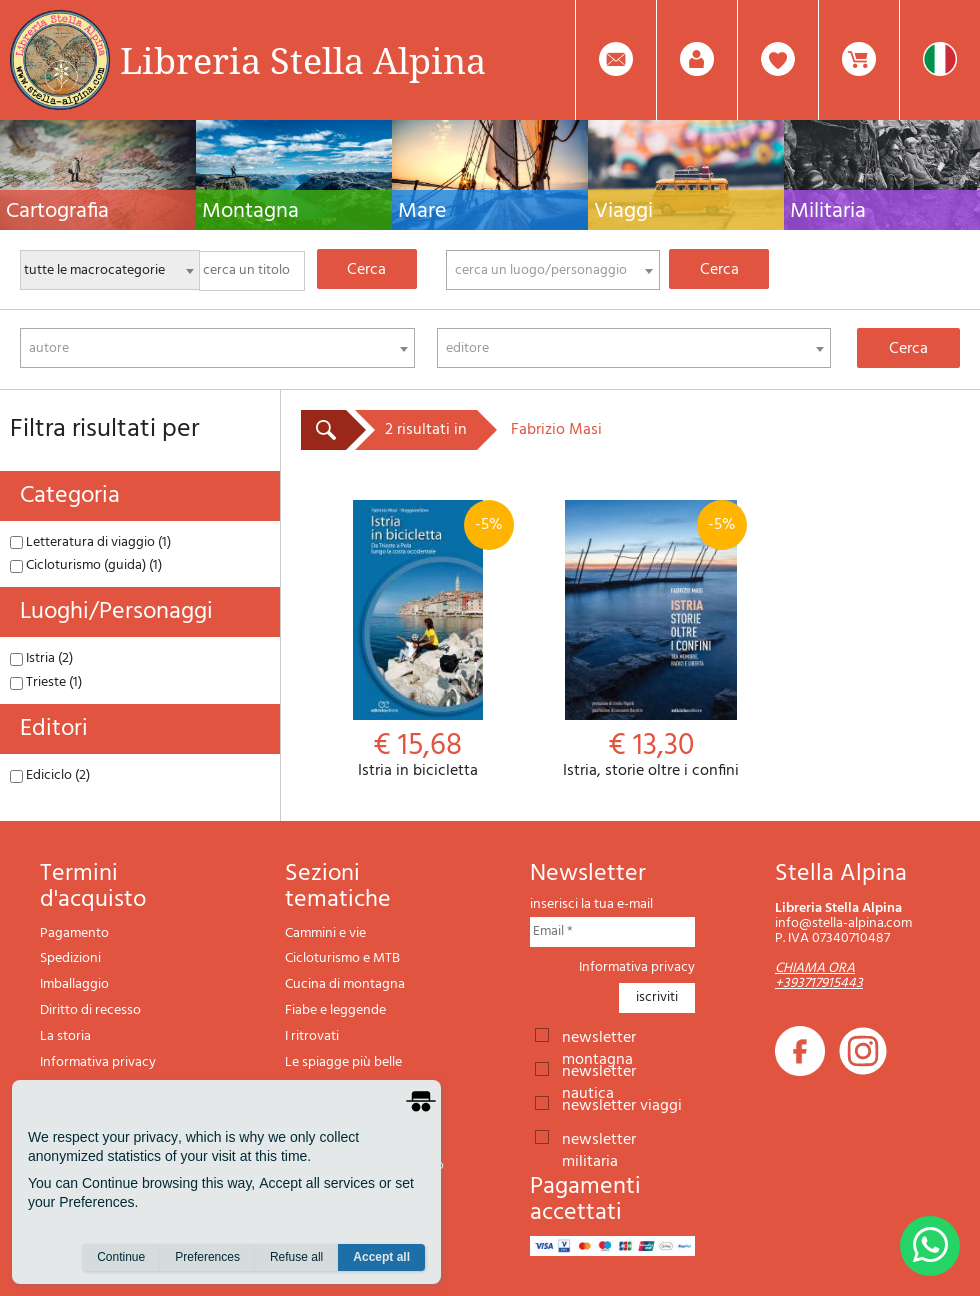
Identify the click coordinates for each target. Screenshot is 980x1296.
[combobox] (553, 270)
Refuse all (296, 1257)
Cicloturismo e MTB (342, 958)
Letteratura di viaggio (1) (90, 542)
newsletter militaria (599, 1138)
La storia (65, 1036)
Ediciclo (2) (50, 775)
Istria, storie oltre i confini (650, 640)
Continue (121, 1257)
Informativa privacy (98, 1062)
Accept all (381, 1257)
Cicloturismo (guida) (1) (86, 565)
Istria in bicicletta (417, 640)
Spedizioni (70, 958)
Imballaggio (74, 984)
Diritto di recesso (90, 1010)
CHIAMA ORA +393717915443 (819, 976)
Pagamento (74, 933)
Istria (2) (41, 658)
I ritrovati (312, 1036)
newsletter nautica (599, 1070)
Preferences (207, 1257)
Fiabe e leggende (335, 1010)
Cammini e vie (325, 933)
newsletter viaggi (622, 1104)
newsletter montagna (599, 1036)
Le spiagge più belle (343, 1062)
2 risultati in (426, 430)
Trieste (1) (46, 682)
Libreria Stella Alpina (303, 60)
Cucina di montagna (345, 984)
